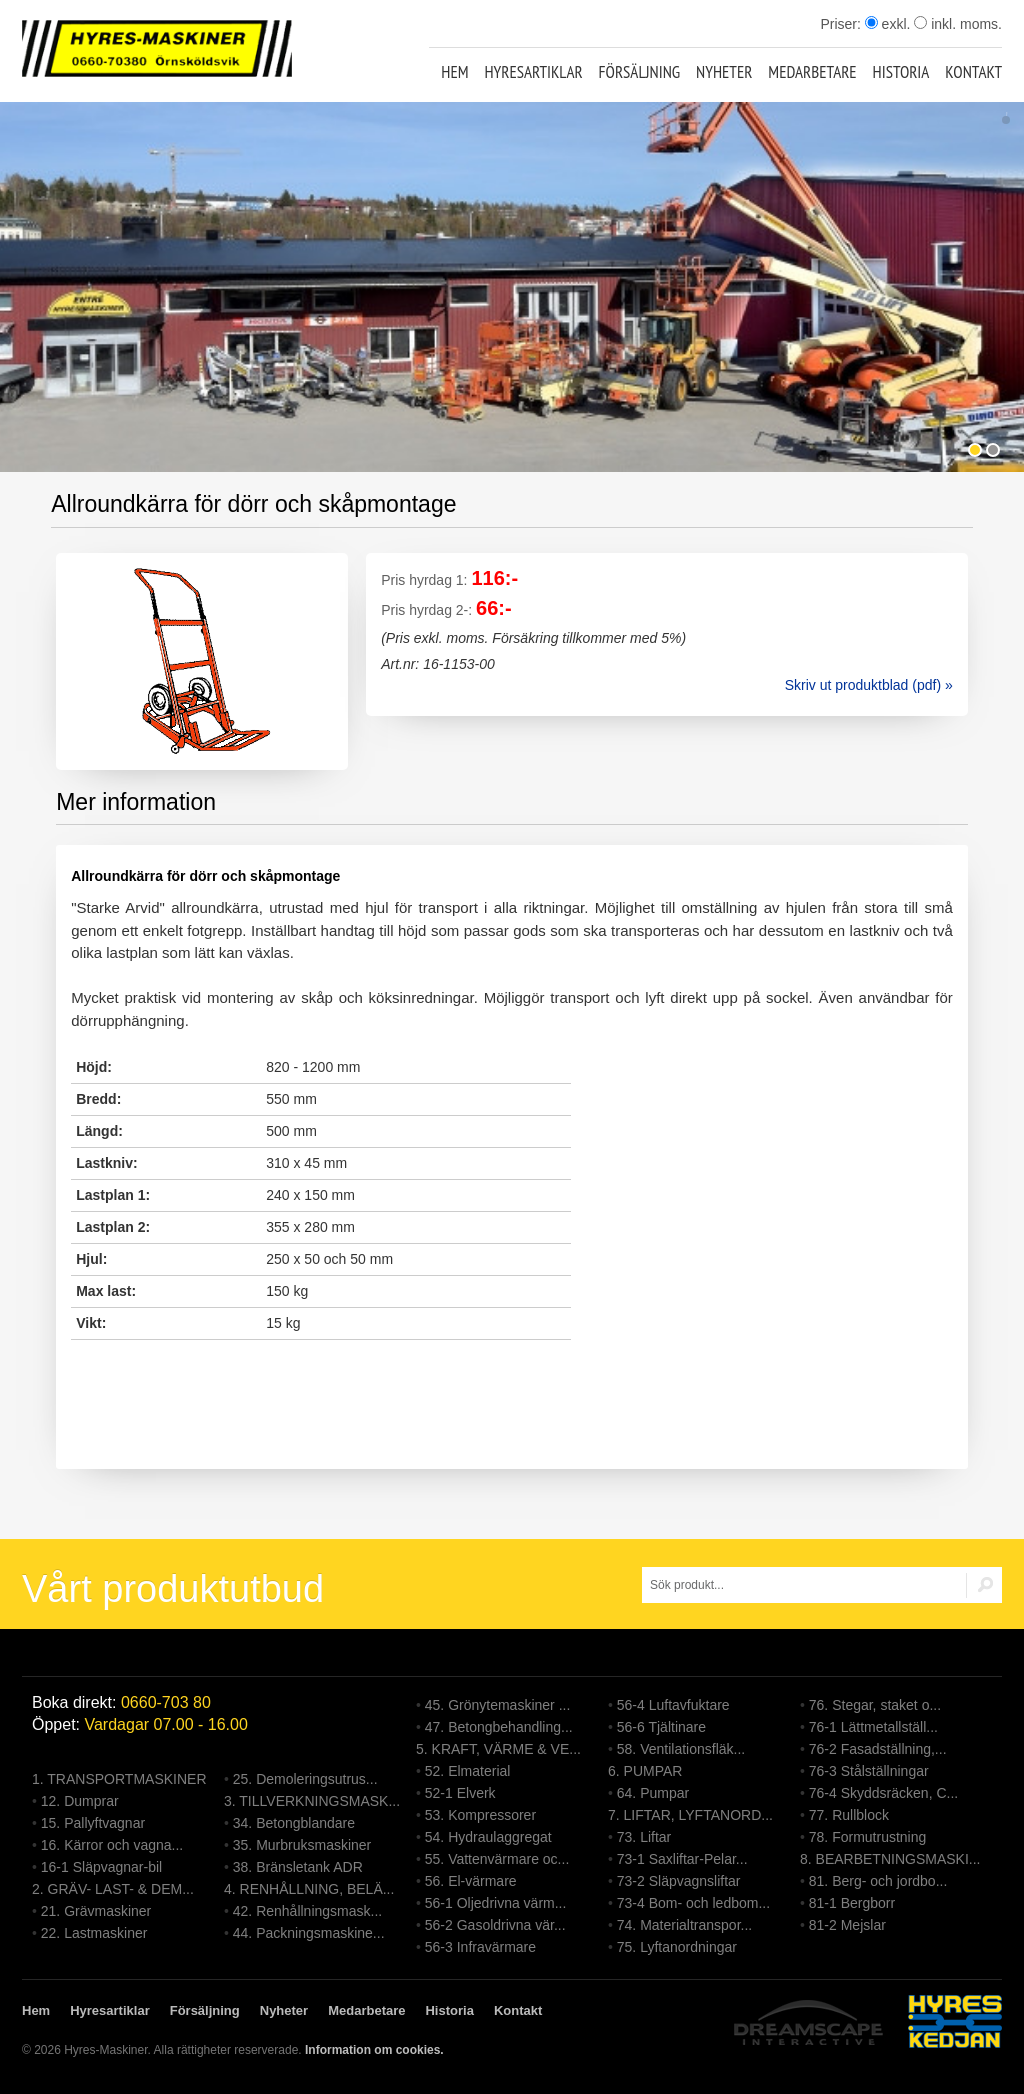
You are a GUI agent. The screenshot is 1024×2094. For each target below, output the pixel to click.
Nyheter (724, 72)
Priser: (842, 24)
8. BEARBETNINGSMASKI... (890, 1859)
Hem (454, 72)
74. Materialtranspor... (684, 1925)
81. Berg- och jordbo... (878, 1881)
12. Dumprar (80, 1801)
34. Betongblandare (294, 1823)
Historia (901, 72)
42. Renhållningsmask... (307, 1911)
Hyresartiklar (533, 72)
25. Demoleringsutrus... (305, 1779)
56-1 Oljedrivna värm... (496, 1903)
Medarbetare (812, 72)
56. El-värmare (471, 1881)
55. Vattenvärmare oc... (497, 1859)
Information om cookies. (374, 2050)
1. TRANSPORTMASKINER (119, 1779)
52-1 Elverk (460, 1793)
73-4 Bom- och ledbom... (693, 1903)
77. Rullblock (849, 1815)
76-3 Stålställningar (869, 1771)
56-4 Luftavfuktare (673, 1705)
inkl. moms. (958, 24)
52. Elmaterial (468, 1771)
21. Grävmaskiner (96, 1911)
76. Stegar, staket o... (875, 1705)
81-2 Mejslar (847, 1925)
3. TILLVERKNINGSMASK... (312, 1801)
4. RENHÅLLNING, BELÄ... (309, 1889)
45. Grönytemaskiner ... (498, 1705)
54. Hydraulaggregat (488, 1837)
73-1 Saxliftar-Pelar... (682, 1859)
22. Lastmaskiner (94, 1933)
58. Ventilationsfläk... (681, 1749)
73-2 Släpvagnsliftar (679, 1881)
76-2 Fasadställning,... (878, 1749)
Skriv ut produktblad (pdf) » (869, 685)
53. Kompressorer (480, 1815)
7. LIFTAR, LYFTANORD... (690, 1815)
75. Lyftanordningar (677, 1947)
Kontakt (973, 72)
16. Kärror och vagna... (112, 1845)
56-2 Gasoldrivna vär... (495, 1925)
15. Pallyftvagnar (93, 1823)
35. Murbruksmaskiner (302, 1845)
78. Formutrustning (868, 1837)
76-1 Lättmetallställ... (873, 1727)
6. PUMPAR (645, 1771)
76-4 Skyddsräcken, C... (883, 1793)
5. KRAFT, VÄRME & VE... (498, 1749)
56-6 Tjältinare (661, 1727)
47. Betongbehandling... (499, 1727)
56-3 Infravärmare (480, 1947)
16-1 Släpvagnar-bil (101, 1867)
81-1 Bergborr (852, 1903)
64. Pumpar (653, 1793)
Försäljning (640, 72)
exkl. (888, 24)
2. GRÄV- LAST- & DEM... (113, 1889)
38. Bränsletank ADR (298, 1867)
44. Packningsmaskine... (309, 1933)
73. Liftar (644, 1837)
